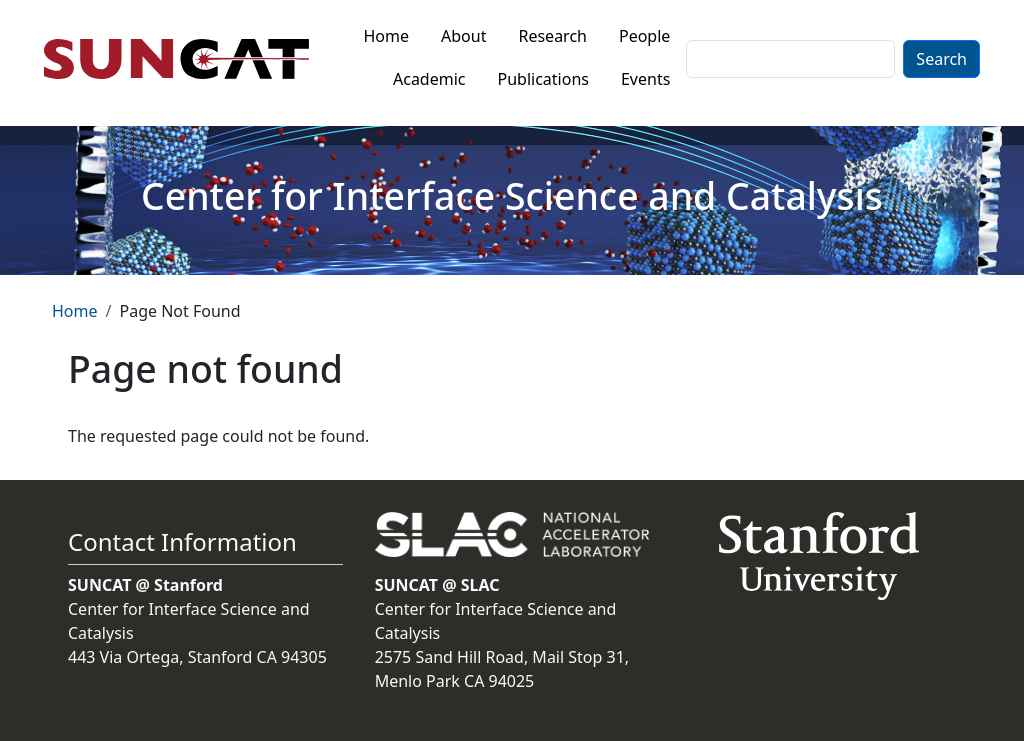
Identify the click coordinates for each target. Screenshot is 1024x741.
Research (552, 36)
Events (645, 79)
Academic (429, 79)
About (463, 36)
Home (387, 36)
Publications (543, 79)
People (644, 36)
